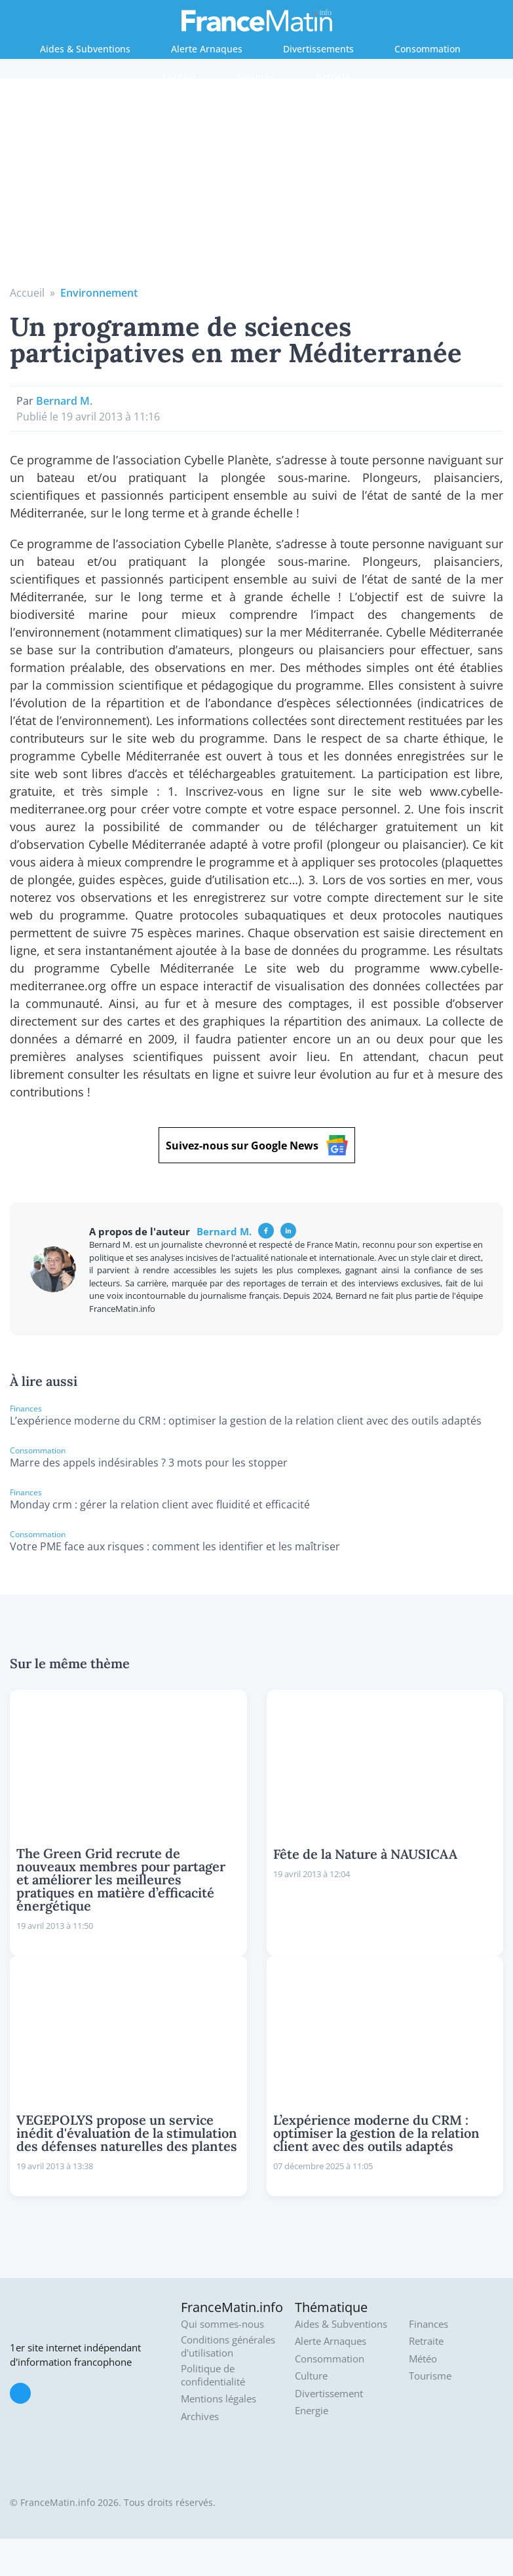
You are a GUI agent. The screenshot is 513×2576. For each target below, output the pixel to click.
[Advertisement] (257, 186)
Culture (311, 2376)
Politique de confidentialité (213, 2375)
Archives (200, 2416)
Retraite (333, 77)
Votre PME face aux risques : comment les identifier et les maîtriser (175, 1546)
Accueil (27, 293)
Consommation (427, 49)
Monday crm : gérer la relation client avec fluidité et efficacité (160, 1504)
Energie (179, 77)
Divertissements (318, 49)
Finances (256, 77)
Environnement (99, 293)
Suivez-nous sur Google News (257, 1145)
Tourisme (430, 2376)
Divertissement (329, 2393)
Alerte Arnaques (206, 49)
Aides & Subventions (85, 49)
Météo (423, 2359)
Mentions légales (218, 2399)
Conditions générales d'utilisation (228, 2346)
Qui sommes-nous (222, 2324)
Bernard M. (64, 401)
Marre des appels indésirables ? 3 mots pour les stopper (149, 1462)
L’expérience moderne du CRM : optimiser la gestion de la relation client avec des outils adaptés (246, 1420)
